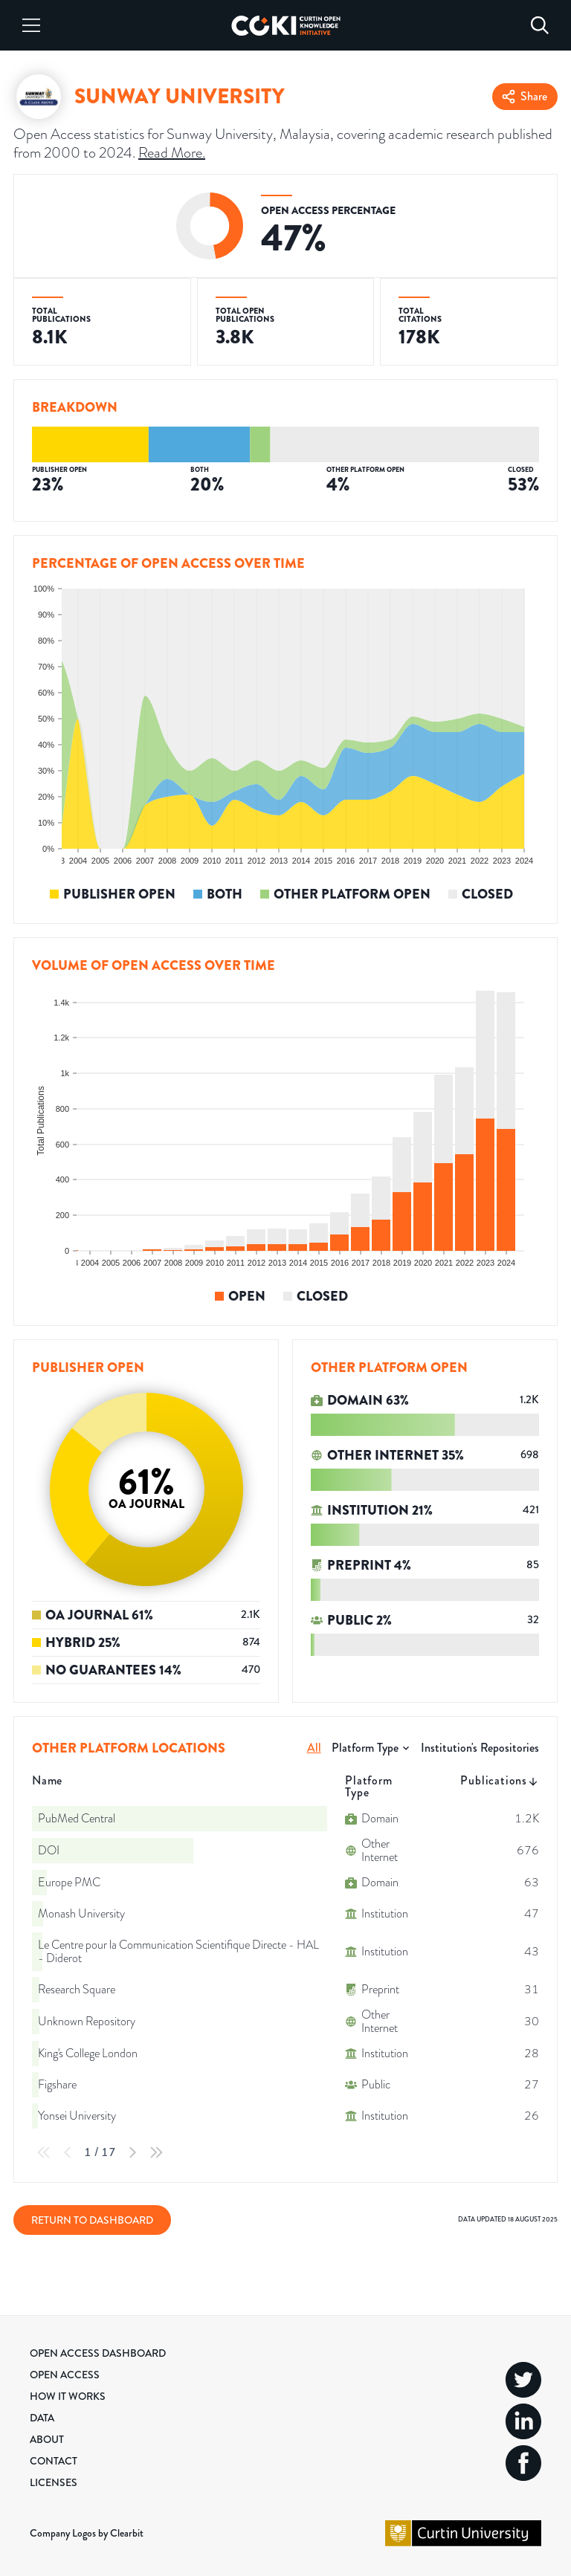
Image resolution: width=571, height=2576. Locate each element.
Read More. (171, 152)
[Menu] (31, 25)
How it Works (68, 2396)
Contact (53, 2460)
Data (42, 2417)
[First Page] (44, 2152)
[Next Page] (132, 2152)
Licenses (53, 2482)
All (314, 1747)
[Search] (540, 25)
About (47, 2439)
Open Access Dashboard (98, 2353)
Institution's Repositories (480, 1747)
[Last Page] (156, 2152)
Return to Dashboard (92, 2220)
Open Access (65, 2374)
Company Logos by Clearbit (86, 2532)
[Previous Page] (68, 2152)
